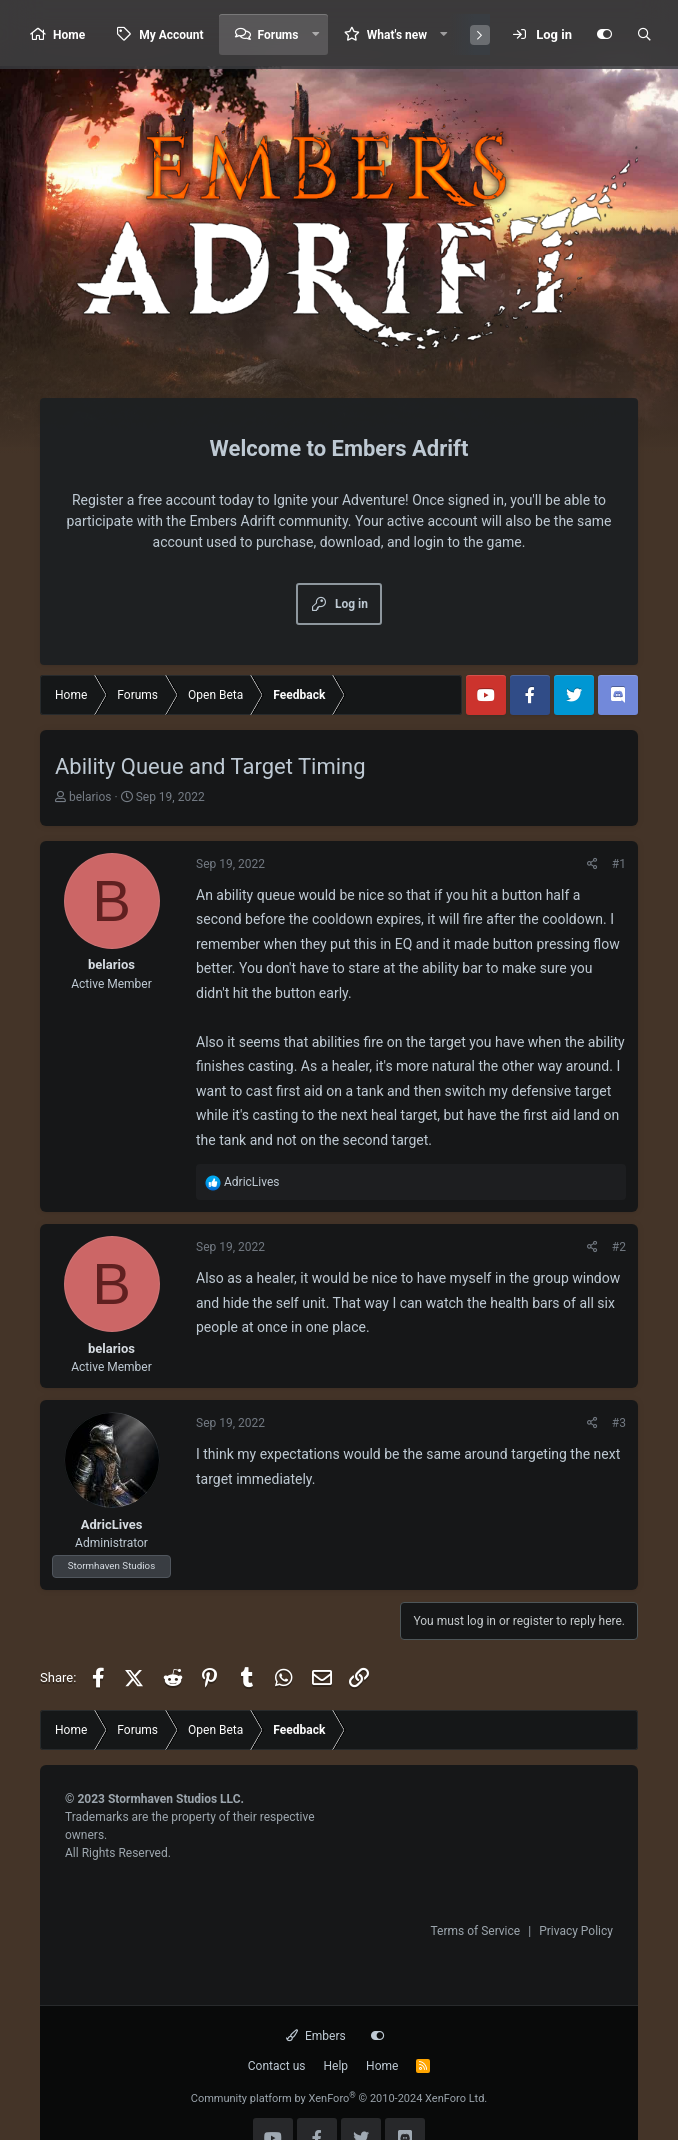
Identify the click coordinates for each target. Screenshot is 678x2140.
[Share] (592, 864)
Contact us (277, 2066)
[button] (315, 34)
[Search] (644, 35)
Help (336, 2066)
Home (69, 35)
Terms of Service (475, 1931)
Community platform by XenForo (339, 2098)
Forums (278, 35)
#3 (619, 1423)
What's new (397, 35)
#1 (619, 864)
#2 (619, 1247)
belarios (90, 797)
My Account (171, 35)
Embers (315, 2036)
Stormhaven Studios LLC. (176, 1799)
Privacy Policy (576, 1931)
